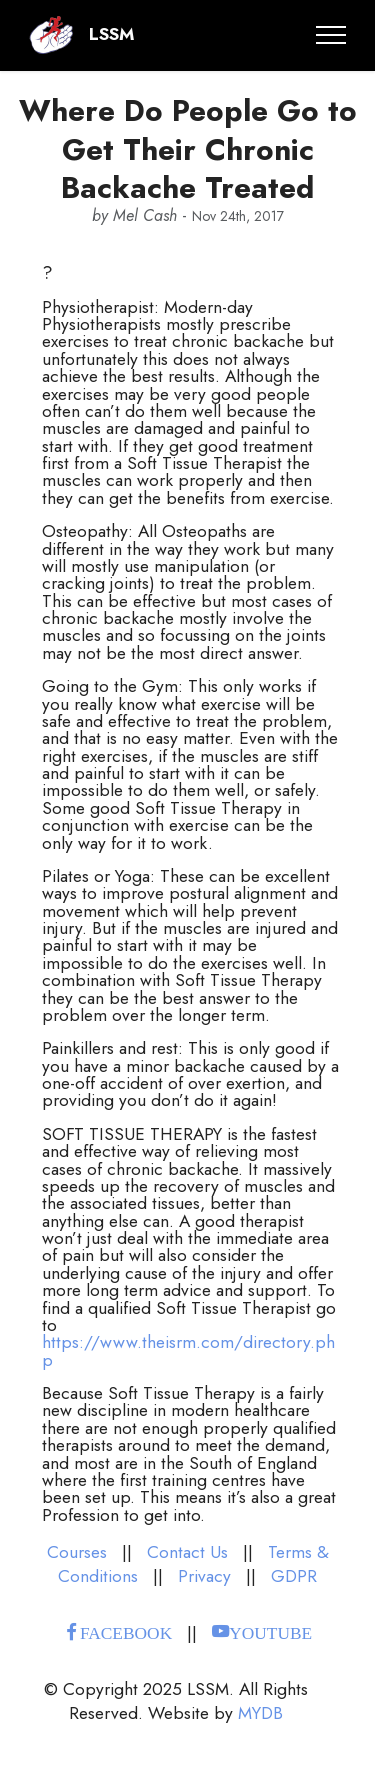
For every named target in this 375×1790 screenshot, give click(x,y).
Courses (77, 1552)
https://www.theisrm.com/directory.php (188, 1350)
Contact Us (187, 1552)
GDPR (294, 1576)
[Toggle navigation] (331, 35)
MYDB (260, 1713)
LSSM (111, 34)
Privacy (204, 1576)
